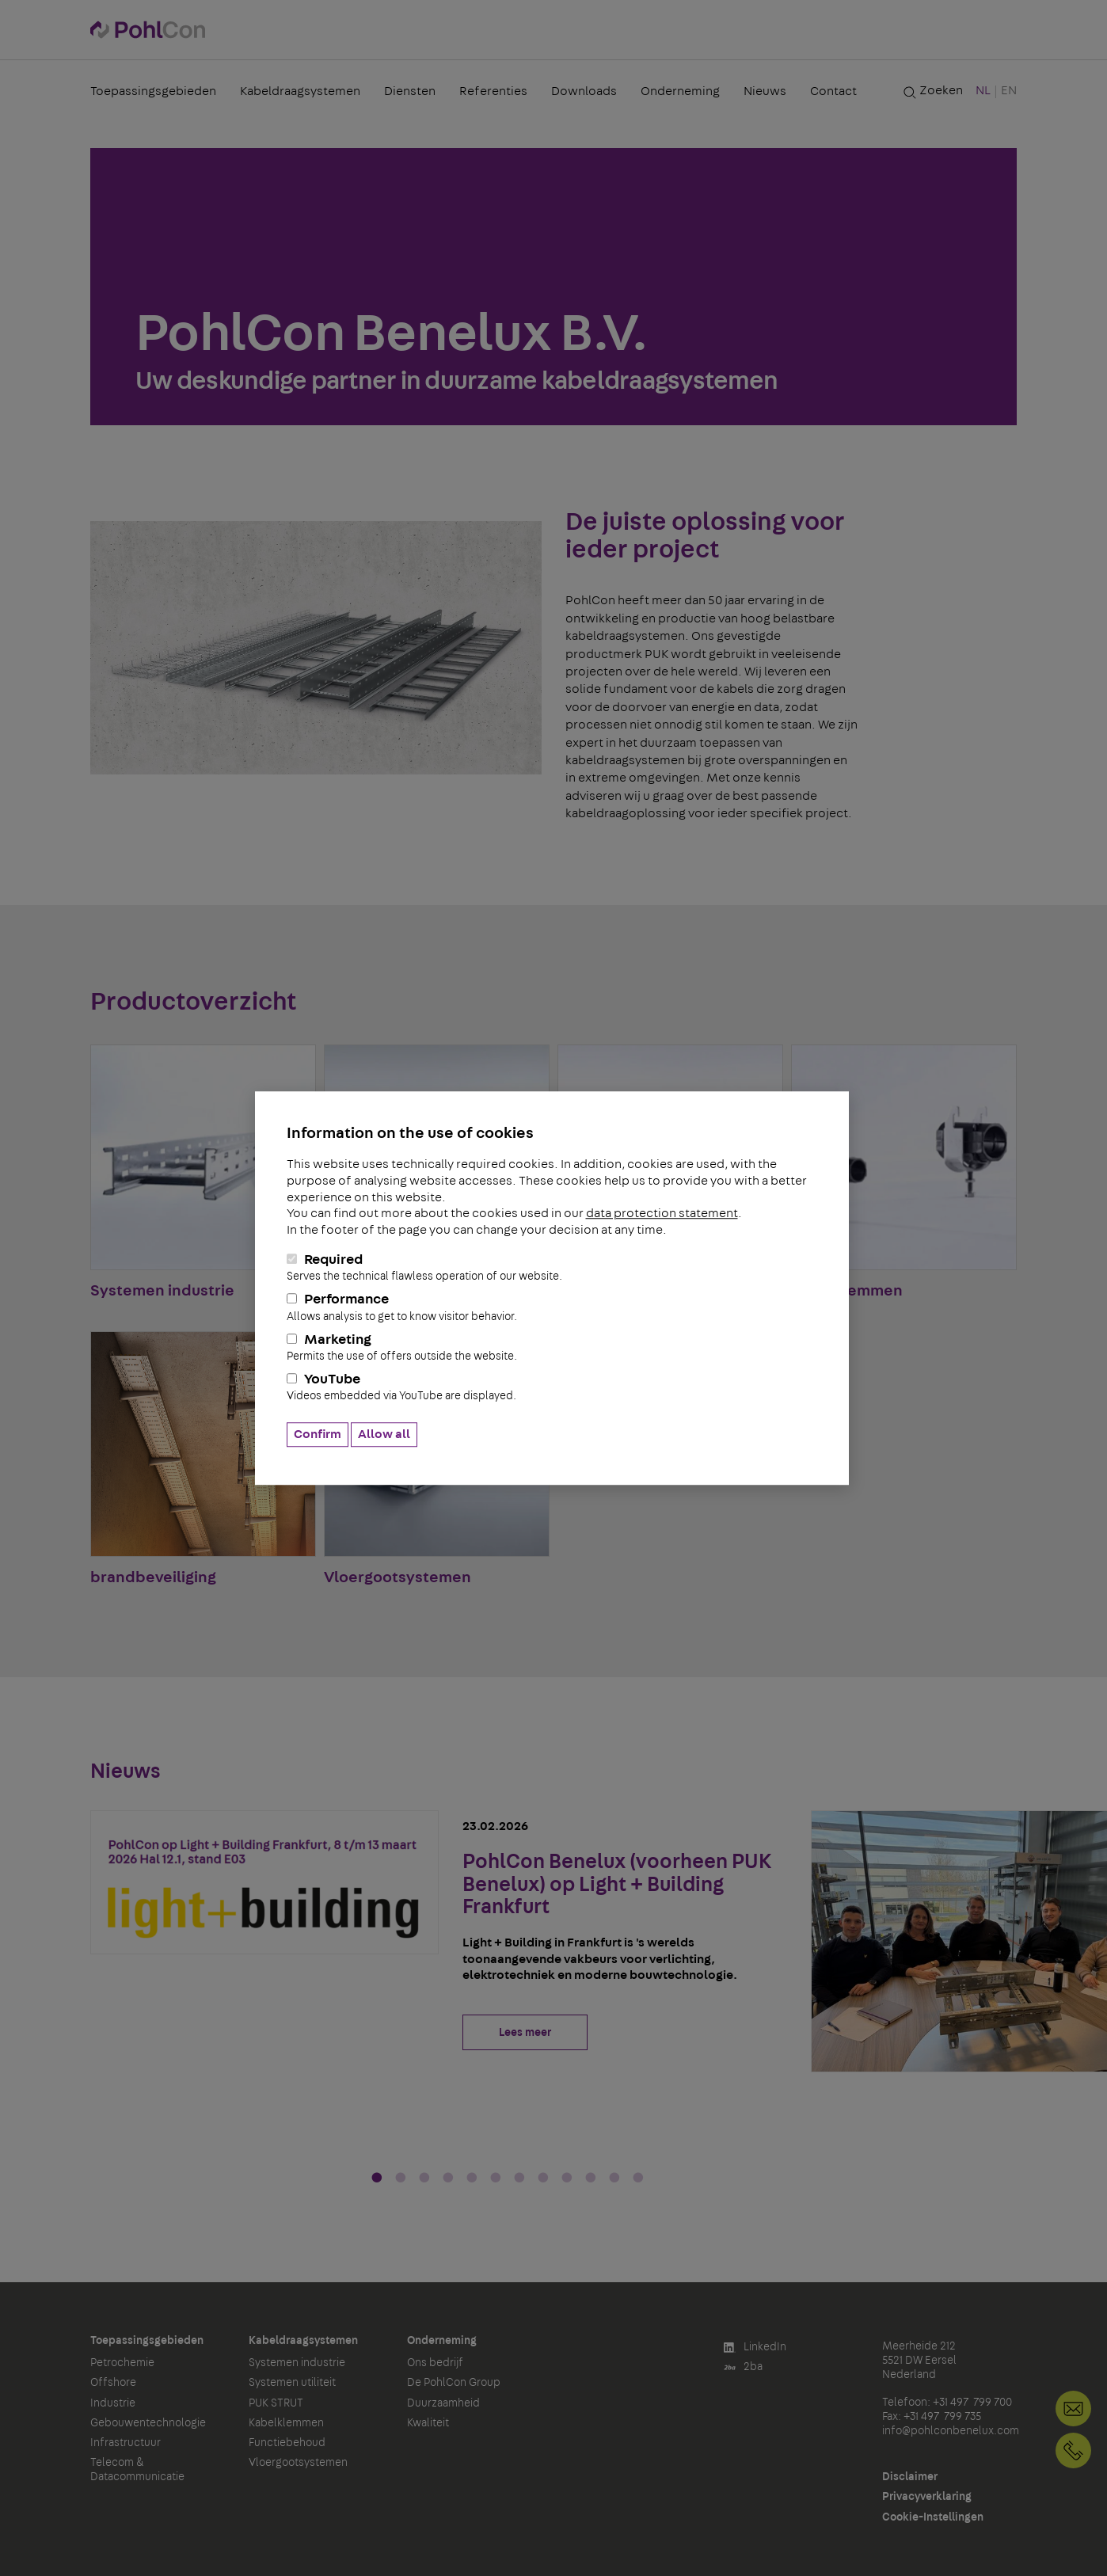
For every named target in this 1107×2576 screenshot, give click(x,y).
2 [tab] (401, 2178)
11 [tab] (614, 2178)
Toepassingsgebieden (153, 91)
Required (552, 1268)
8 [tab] (543, 2178)
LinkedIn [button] (755, 2347)
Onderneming (680, 91)
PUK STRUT (276, 2403)
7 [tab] (519, 2178)
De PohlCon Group (453, 2382)
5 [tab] (472, 2178)
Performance (552, 1308)
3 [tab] (424, 2178)
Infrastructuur (125, 2443)
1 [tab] (377, 2178)
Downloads (584, 91)
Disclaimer (910, 2477)
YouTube (552, 1388)
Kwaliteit (428, 2423)
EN (1009, 90)
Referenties (493, 91)
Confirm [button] (317, 1434)
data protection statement (662, 1214)
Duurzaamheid (443, 2403)
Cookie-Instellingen (932, 2517)
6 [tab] (496, 2178)
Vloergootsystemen (298, 2462)
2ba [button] (743, 2367)
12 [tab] (638, 2178)
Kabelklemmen (286, 2423)
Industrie (112, 2403)
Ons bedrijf (435, 2363)
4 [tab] (448, 2178)
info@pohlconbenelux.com (950, 2431)
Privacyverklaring (927, 2496)
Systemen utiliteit (292, 2382)
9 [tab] (567, 2178)
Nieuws (765, 91)
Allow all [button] (384, 1434)
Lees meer (525, 2032)
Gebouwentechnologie (148, 2423)
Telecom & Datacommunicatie (137, 2470)
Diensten (410, 91)
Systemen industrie (297, 2363)
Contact (833, 91)
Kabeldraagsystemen (300, 91)
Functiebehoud (287, 2443)
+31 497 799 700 (1073, 2450)
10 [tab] (591, 2178)
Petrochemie (122, 2363)
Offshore (113, 2382)
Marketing (552, 1348)
